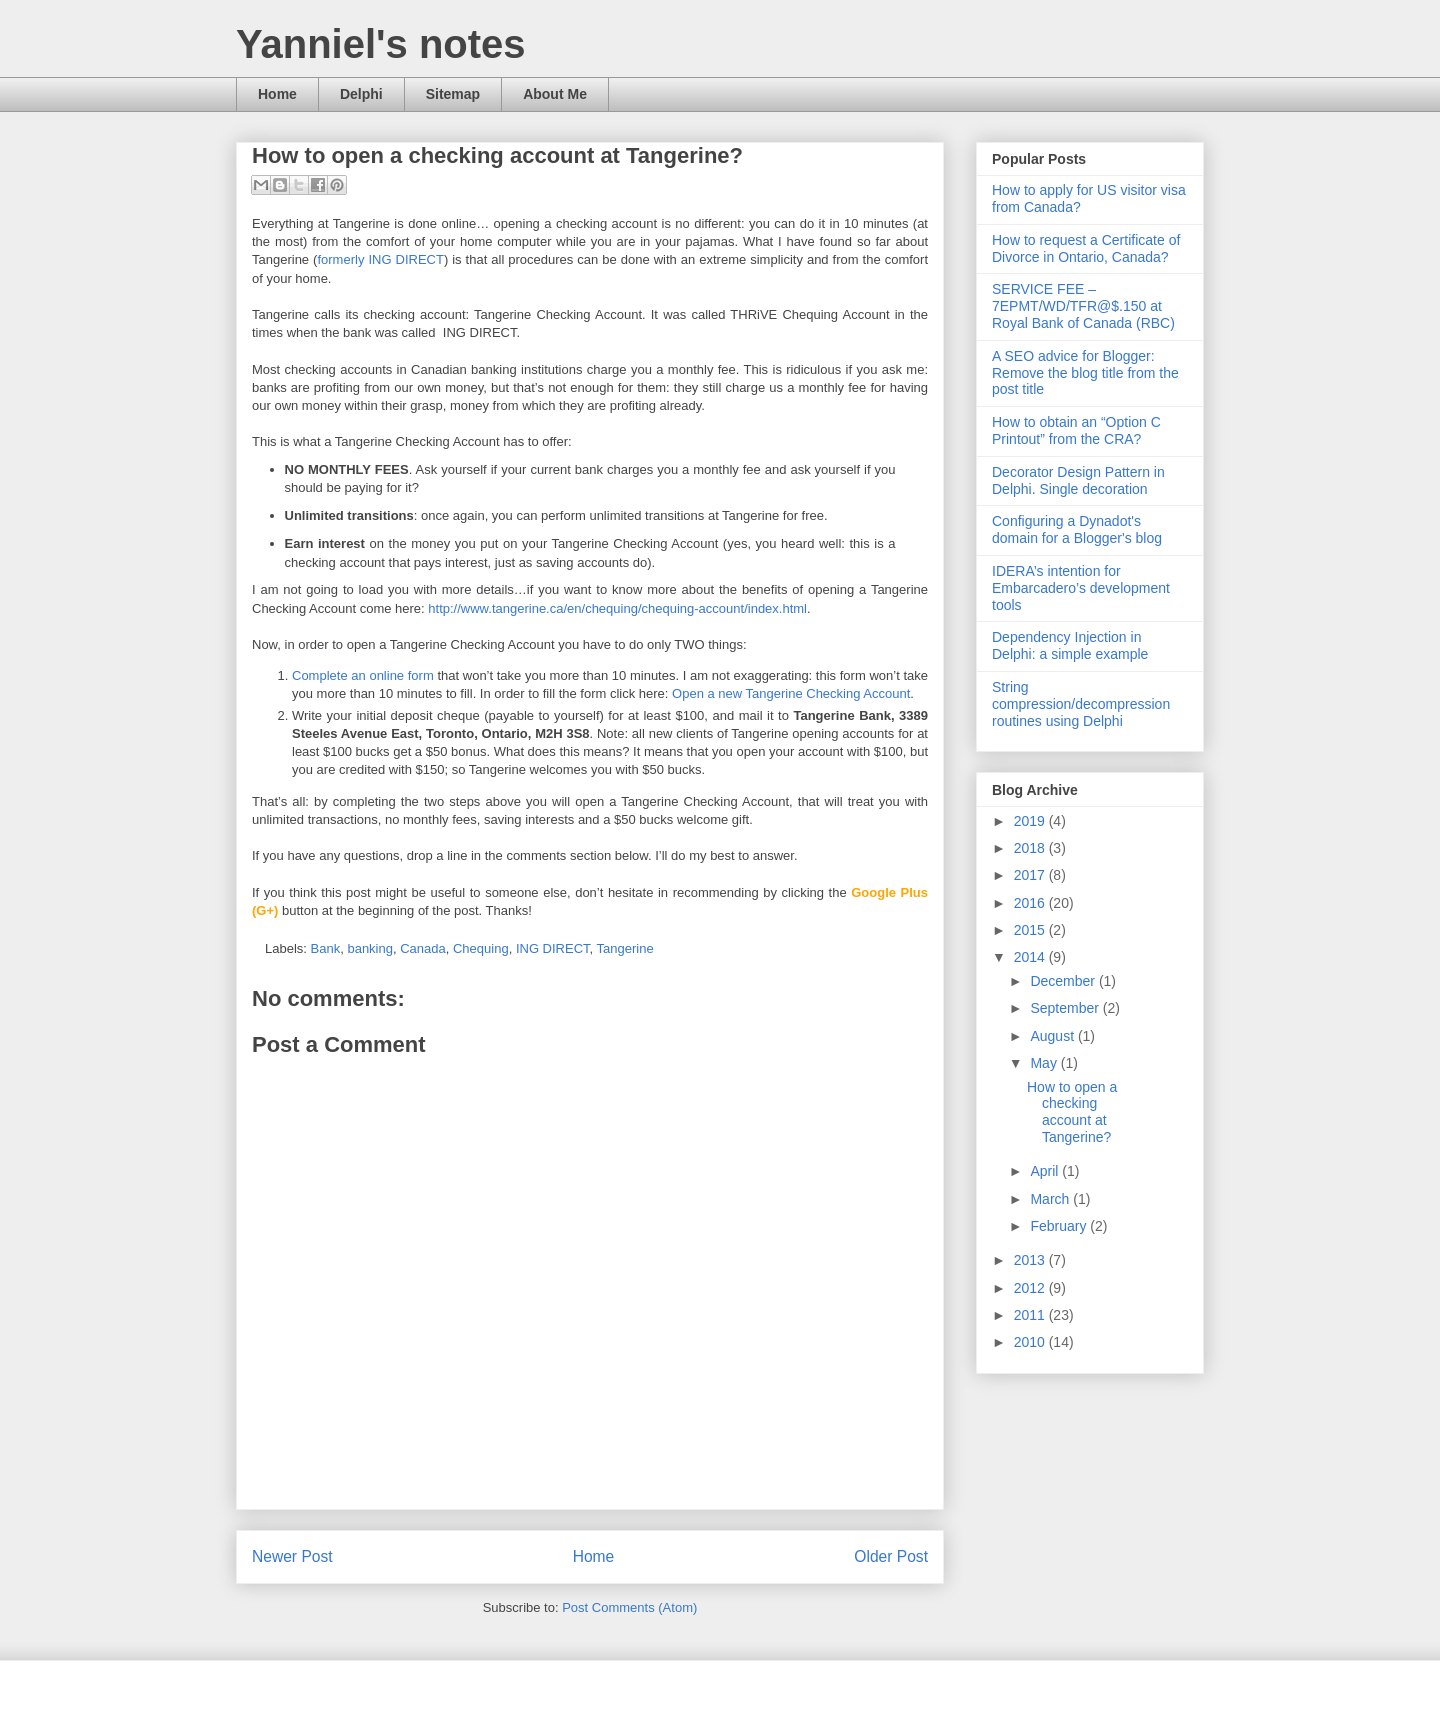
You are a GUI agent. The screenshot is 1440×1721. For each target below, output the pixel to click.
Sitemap (453, 94)
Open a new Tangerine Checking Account (791, 693)
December (1064, 981)
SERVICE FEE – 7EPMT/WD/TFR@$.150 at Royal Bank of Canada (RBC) (1083, 306)
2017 (1031, 875)
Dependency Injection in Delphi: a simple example (1070, 645)
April (1046, 1171)
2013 (1031, 1260)
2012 (1031, 1288)
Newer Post (292, 1556)
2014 (1031, 957)
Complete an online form (363, 675)
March (1051, 1199)
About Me (555, 94)
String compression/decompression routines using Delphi (1081, 704)
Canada (423, 948)
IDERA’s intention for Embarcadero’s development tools (1081, 588)
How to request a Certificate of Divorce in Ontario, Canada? (1086, 248)
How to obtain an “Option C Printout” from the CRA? (1076, 430)
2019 (1031, 821)
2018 (1031, 848)
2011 (1031, 1315)
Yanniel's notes (381, 44)
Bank (326, 948)
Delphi (361, 94)
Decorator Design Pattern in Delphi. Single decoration (1078, 480)
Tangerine (625, 948)
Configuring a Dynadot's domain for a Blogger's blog (1077, 529)
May (1045, 1063)
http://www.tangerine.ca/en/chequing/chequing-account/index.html (617, 608)
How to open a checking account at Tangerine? (1072, 1112)
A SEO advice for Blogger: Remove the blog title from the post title (1085, 373)
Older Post (891, 1556)
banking (370, 948)
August (1053, 1036)
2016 (1031, 903)
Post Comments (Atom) (629, 1607)
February (1060, 1226)
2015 (1031, 930)
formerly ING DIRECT (380, 259)
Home (277, 94)
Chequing (481, 948)
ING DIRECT (553, 948)
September (1066, 1008)
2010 (1031, 1342)
